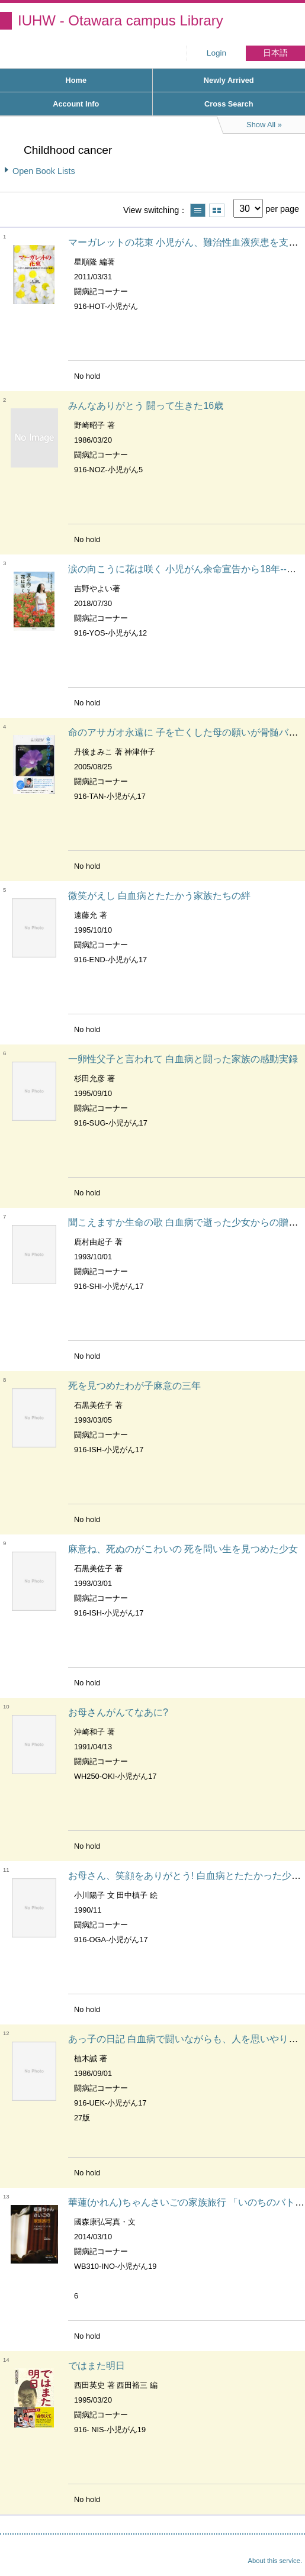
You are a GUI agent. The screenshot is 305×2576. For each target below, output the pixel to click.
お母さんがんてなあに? (118, 1712)
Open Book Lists (43, 171)
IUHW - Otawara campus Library (120, 20)
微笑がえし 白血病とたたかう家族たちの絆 (159, 896)
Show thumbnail (216, 210)
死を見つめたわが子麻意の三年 (134, 1386)
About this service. (275, 2560)
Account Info (76, 103)
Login (216, 53)
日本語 (275, 53)
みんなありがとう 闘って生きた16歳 (145, 406)
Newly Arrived (229, 80)
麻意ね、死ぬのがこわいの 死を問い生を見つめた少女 (183, 1549)
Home (75, 80)
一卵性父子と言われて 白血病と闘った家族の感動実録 (183, 1059)
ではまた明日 (96, 2366)
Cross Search (228, 103)
